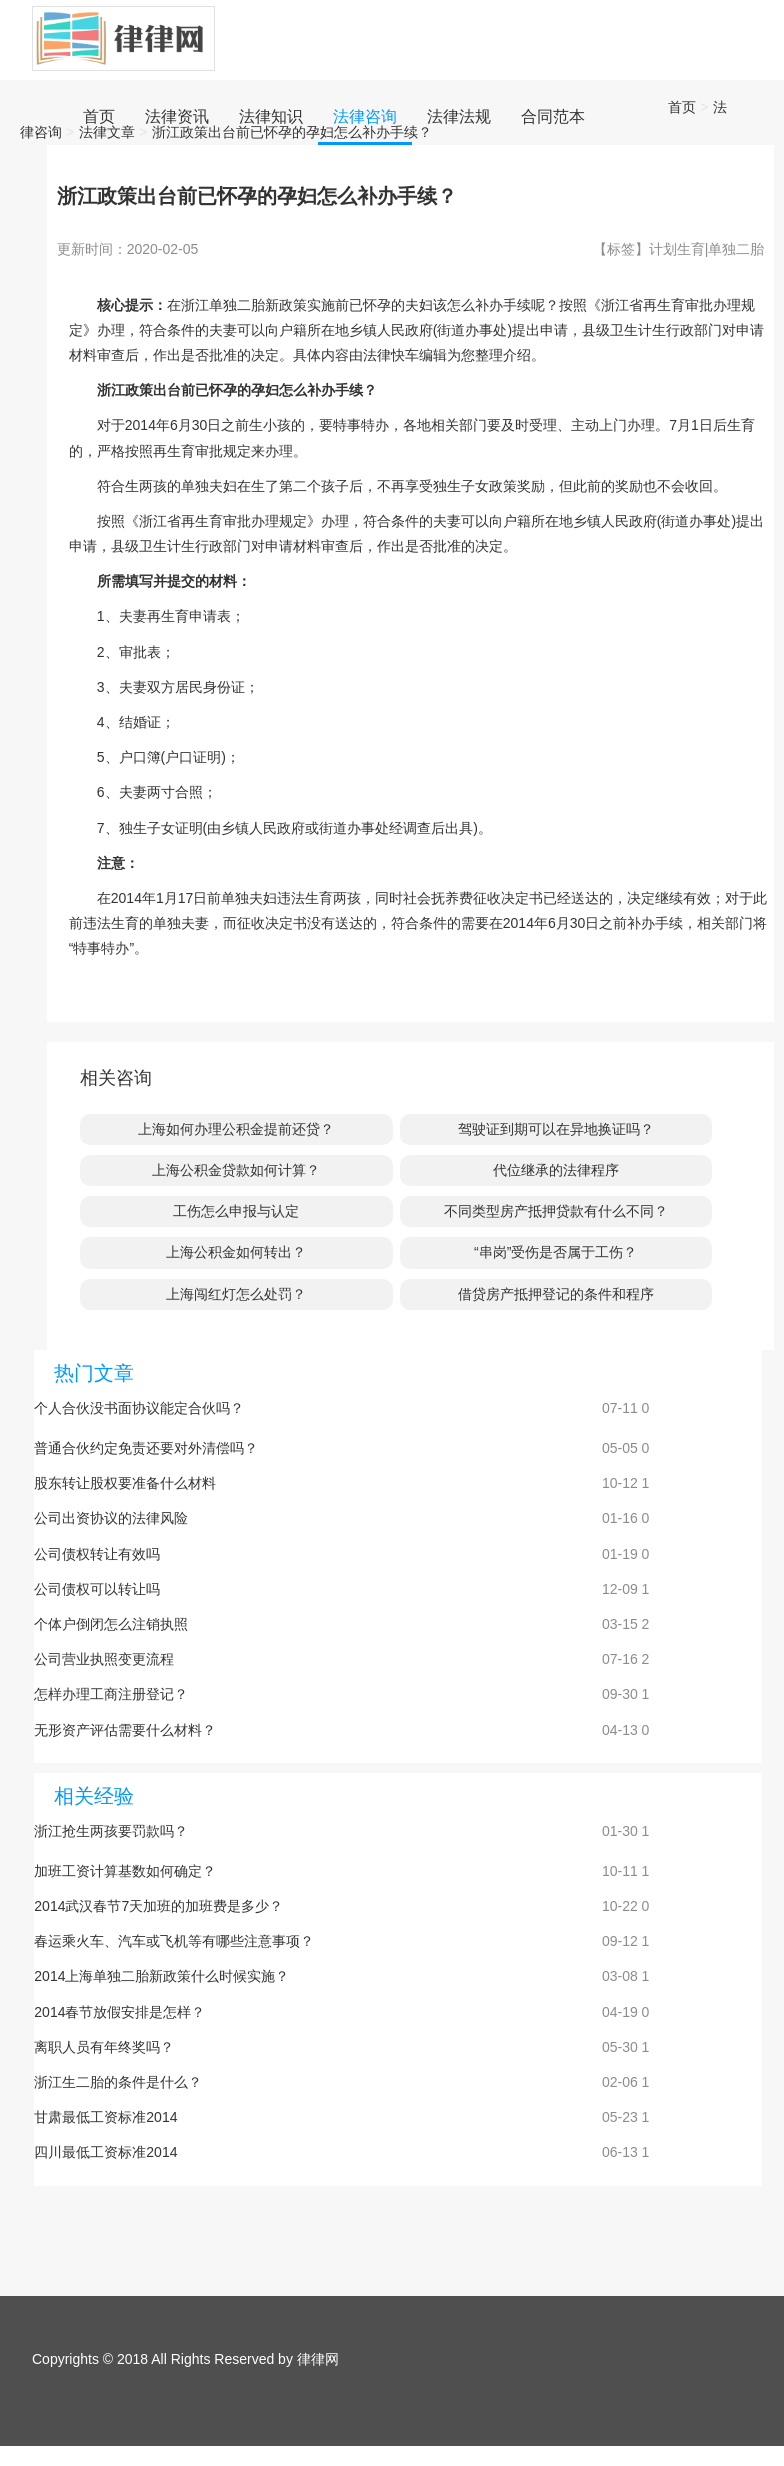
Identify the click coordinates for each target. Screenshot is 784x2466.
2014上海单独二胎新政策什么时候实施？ (161, 1976)
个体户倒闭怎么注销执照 (111, 1624)
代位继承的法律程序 (556, 1170)
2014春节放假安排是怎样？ (119, 2012)
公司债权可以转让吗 (97, 1589)
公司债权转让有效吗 (97, 1554)
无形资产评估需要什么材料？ (125, 1730)
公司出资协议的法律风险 (111, 1518)
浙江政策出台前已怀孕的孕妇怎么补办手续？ (292, 132)
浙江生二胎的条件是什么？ (118, 2082)
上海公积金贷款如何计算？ (236, 1170)
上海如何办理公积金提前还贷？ (236, 1129)
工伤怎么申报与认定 (236, 1211)
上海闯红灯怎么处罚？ (236, 1294)
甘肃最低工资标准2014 (105, 2117)
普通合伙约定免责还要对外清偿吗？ (146, 1448)
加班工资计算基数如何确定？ (125, 1871)
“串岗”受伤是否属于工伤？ (555, 1252)
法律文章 (107, 132)
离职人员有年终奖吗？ (104, 2047)
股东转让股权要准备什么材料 (125, 1483)
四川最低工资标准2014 (105, 2152)
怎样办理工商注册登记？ (111, 1694)
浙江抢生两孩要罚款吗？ (111, 1831)
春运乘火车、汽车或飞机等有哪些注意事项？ (174, 1941)
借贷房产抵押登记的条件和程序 (556, 1294)
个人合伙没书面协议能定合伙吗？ (139, 1408)
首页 (682, 107)
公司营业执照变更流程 (104, 1659)
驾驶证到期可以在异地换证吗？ (556, 1129)
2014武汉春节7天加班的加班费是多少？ (158, 1906)
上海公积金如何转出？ (236, 1252)
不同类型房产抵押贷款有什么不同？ (556, 1211)
